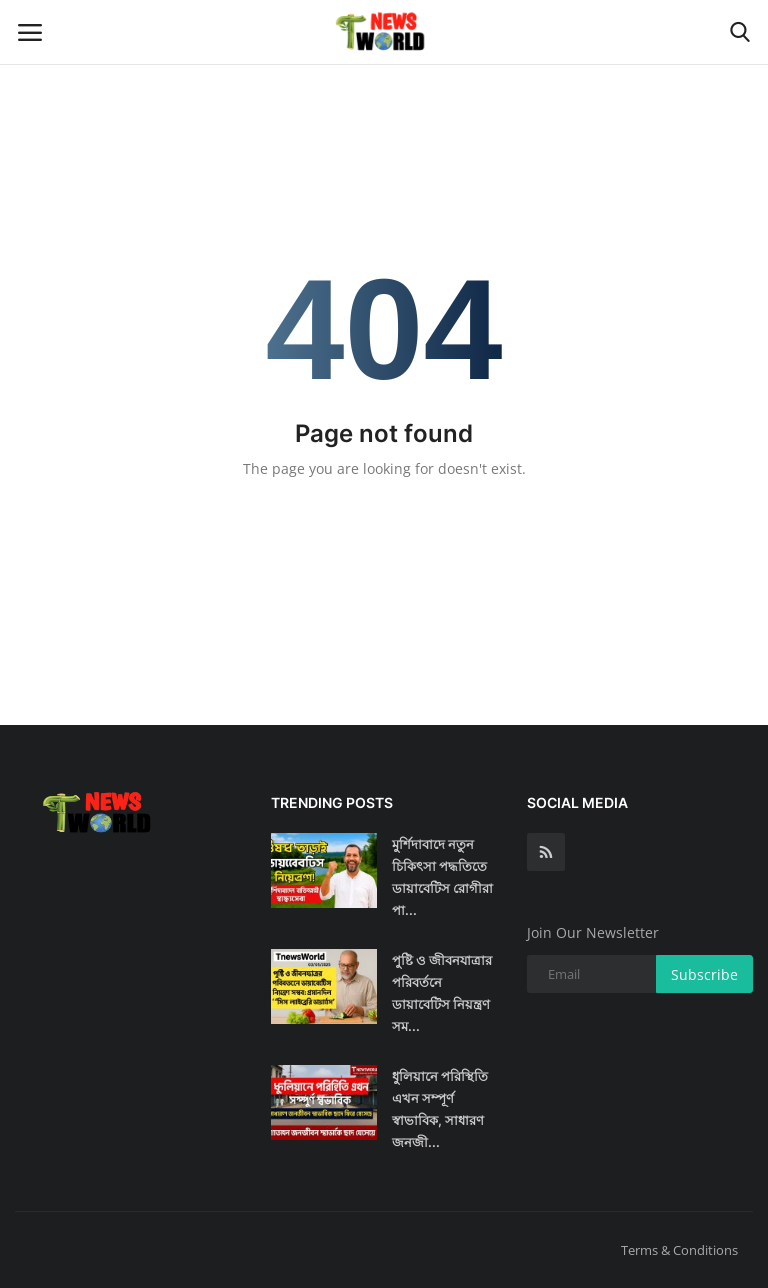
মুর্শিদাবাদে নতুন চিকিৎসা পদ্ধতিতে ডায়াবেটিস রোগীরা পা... (442, 877)
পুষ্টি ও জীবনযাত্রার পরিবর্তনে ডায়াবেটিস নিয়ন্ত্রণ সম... (442, 993)
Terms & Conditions (679, 1250)
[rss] (546, 852)
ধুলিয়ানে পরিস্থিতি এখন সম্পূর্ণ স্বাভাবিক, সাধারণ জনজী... (440, 1109)
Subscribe (704, 974)
